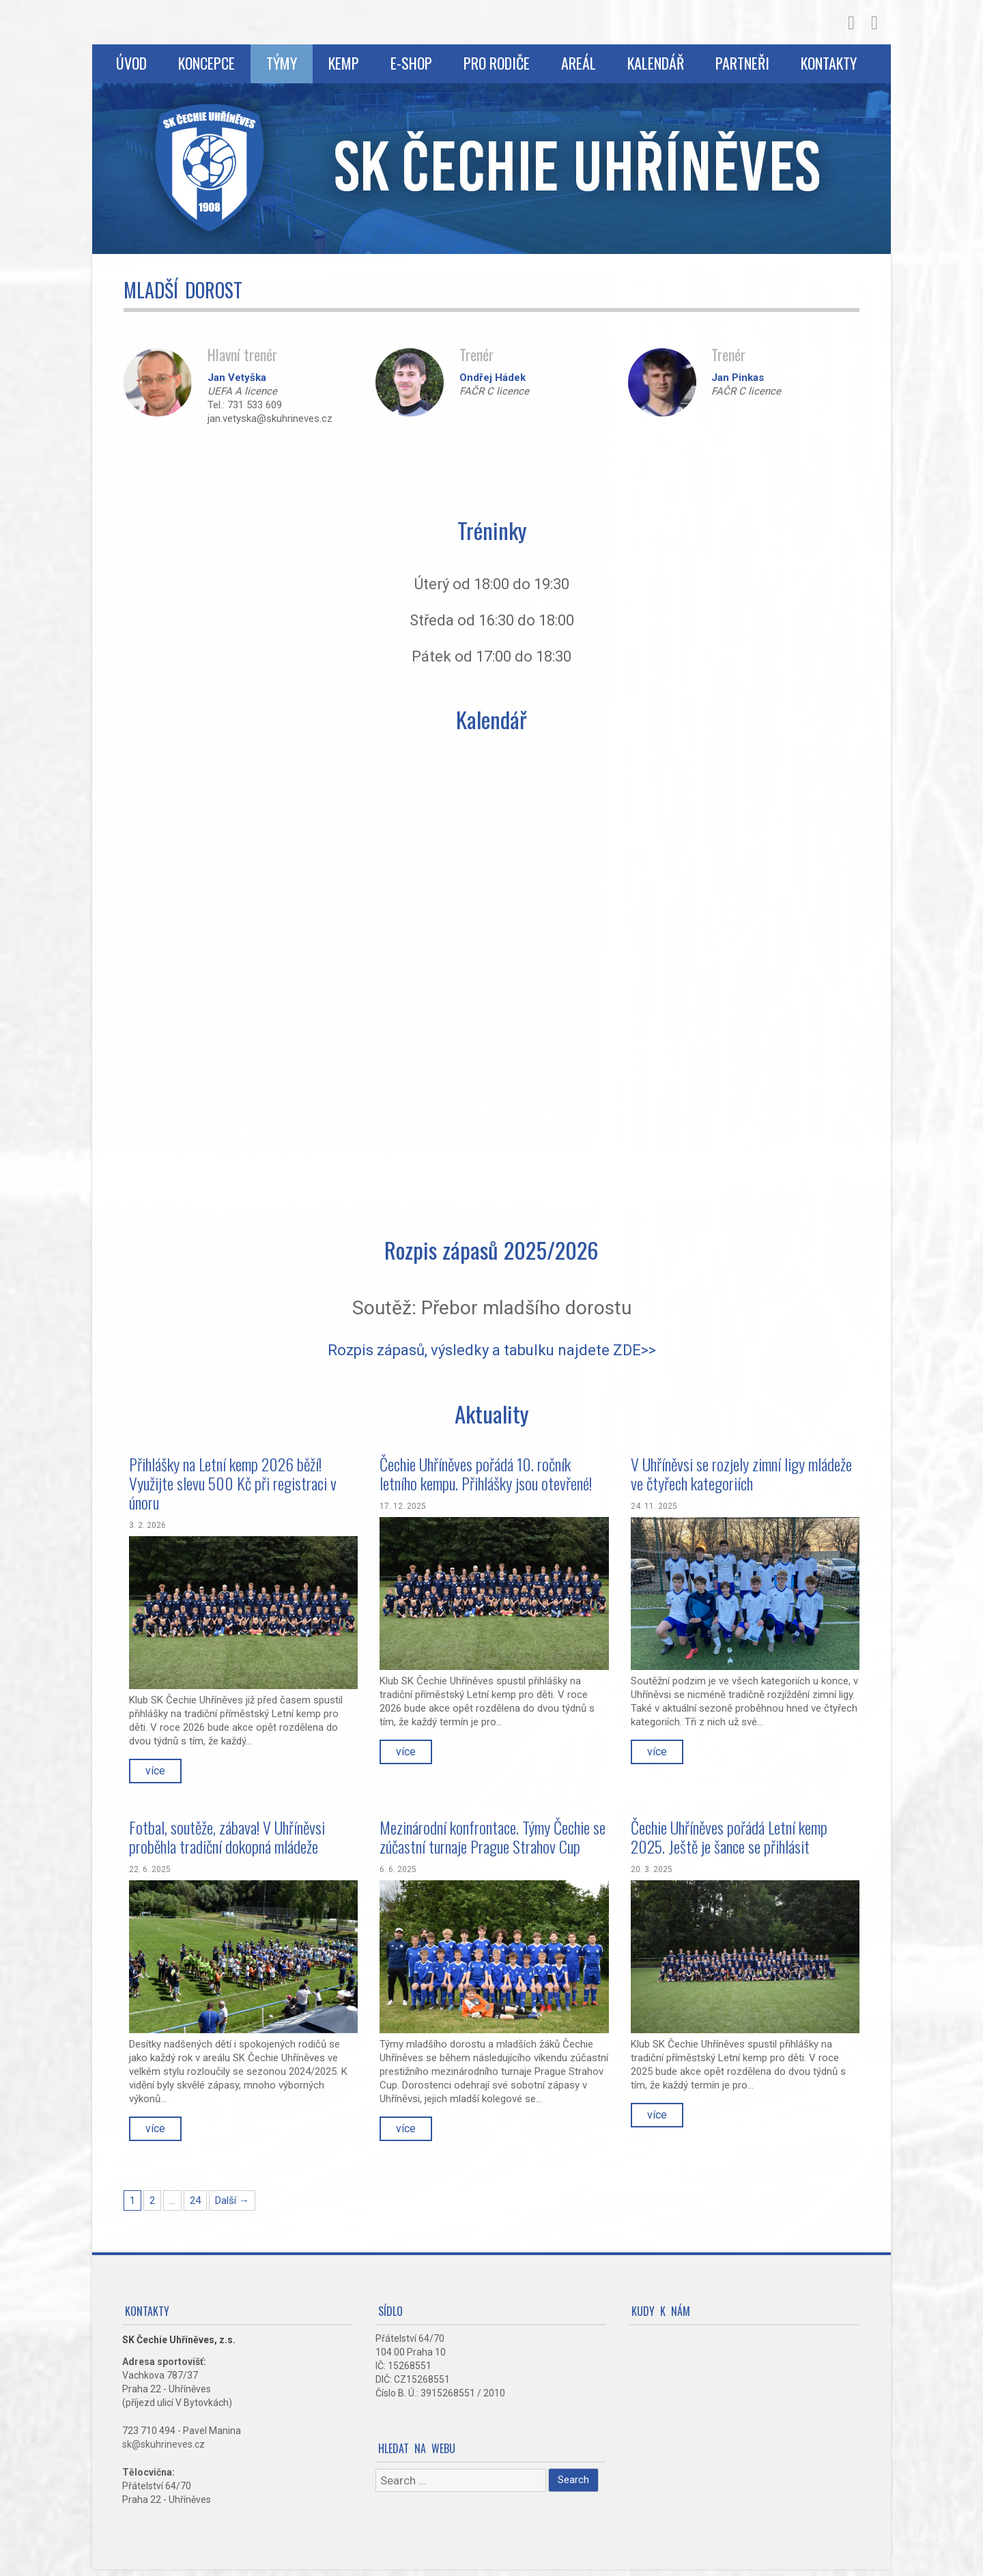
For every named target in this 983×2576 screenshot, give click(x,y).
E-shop (411, 63)
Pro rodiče (497, 63)
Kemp (343, 63)
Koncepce (206, 63)
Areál (578, 63)
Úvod (131, 63)
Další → (232, 2200)
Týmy (281, 63)
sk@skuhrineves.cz (163, 2444)
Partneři (742, 63)
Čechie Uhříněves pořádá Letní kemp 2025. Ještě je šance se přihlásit (729, 1836)
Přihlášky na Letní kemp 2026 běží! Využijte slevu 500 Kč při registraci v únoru (233, 1483)
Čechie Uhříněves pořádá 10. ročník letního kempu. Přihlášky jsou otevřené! (486, 1473)
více (155, 1770)
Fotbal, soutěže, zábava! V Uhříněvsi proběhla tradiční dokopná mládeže (227, 1836)
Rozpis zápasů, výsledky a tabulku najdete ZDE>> (492, 1350)
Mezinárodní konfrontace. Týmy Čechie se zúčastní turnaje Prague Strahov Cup (493, 1836)
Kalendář (655, 63)
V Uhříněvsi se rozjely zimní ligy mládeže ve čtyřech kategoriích (741, 1473)
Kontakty (829, 63)
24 (195, 2200)
